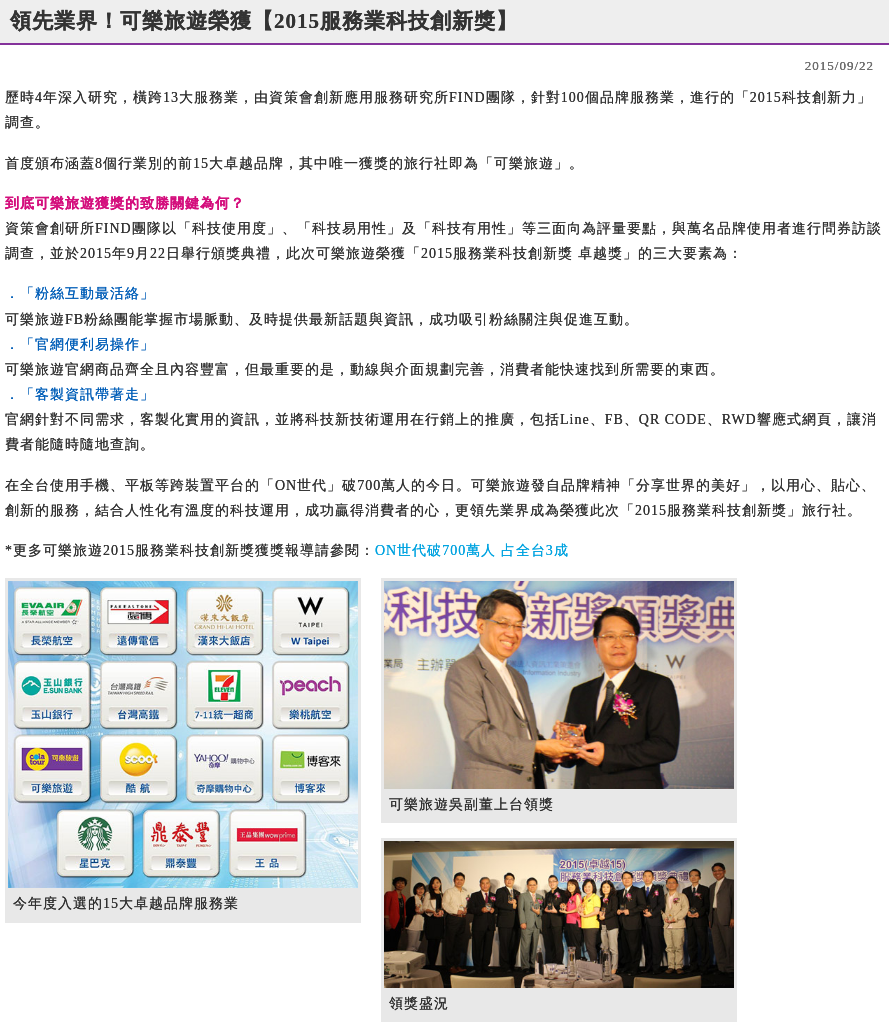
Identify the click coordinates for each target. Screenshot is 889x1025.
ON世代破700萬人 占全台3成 (472, 550)
